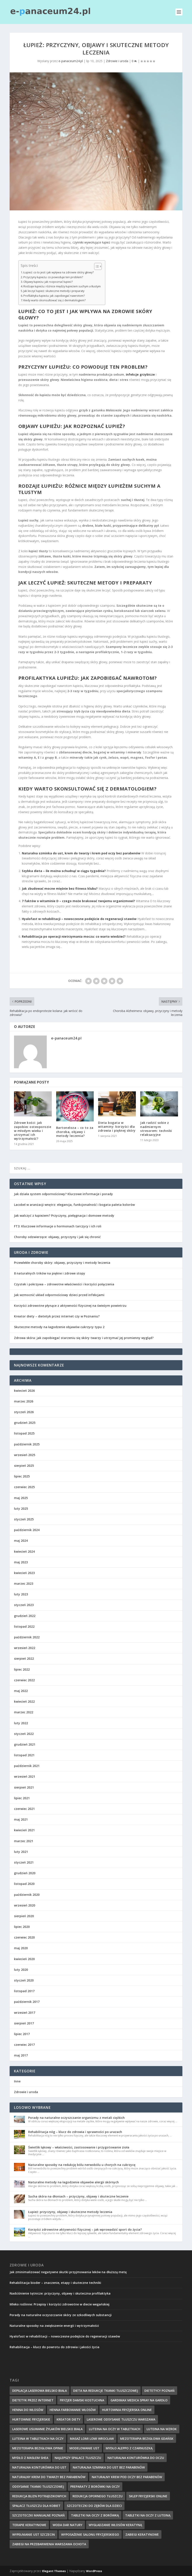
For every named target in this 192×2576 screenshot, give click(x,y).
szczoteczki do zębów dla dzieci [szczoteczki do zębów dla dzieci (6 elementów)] (94, 2506)
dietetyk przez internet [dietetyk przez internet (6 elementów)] (33, 2400)
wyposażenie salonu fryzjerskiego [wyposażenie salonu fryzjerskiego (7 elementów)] (90, 2534)
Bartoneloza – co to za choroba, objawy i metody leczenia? (74, 1132)
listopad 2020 (24, 1884)
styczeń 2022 (24, 1734)
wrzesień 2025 (24, 1455)
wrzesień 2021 (24, 1776)
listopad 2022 (24, 1626)
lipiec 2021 (22, 1798)
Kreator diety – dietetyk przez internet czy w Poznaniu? (57, 1316)
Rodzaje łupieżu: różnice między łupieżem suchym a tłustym (62, 286)
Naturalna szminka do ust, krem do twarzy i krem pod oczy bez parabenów (81, 853)
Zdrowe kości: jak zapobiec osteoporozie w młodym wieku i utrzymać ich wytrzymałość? (32, 1131)
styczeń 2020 (24, 1980)
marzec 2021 (23, 1841)
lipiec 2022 (22, 1669)
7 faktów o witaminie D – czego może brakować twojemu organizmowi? (78, 901)
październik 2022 (27, 1637)
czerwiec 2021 (24, 1809)
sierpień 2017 (24, 2023)
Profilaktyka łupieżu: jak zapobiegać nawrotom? (54, 296)
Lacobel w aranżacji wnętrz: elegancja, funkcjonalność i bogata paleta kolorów (74, 1205)
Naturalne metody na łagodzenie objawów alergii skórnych (73, 2182)
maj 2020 (21, 1948)
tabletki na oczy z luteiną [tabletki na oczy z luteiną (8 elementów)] (147, 2515)
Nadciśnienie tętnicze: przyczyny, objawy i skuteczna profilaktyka (60, 2293)
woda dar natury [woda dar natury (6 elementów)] (67, 2525)
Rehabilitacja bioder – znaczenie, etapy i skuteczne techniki (55, 2283)
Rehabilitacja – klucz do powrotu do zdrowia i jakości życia (54, 2347)
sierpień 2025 (24, 1465)
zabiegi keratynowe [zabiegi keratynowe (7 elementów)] (142, 2534)
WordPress (94, 2571)
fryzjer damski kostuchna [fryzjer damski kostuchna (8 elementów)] (82, 2400)
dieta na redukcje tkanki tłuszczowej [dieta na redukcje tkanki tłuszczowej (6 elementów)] (105, 2391)
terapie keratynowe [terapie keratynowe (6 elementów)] (29, 2525)
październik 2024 (27, 1530)
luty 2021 (21, 1852)
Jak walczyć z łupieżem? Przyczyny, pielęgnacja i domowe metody (64, 1215)
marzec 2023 (23, 1583)
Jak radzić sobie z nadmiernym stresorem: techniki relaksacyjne (156, 1129)
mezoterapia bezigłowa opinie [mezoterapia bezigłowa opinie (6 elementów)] (37, 2448)
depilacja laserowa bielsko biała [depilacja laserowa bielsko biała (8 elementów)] (39, 2391)
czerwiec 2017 (24, 2045)
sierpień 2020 (24, 1916)
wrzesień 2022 (24, 1648)
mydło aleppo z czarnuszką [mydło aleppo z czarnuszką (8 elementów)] (129, 2448)
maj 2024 (21, 1540)
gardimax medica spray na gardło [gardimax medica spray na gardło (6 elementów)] (139, 2400)
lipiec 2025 (22, 1476)
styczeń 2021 (24, 1862)
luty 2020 (21, 1970)
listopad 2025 (24, 1433)
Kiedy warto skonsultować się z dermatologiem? (54, 300)
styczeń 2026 (24, 1412)
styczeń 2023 (24, 1605)
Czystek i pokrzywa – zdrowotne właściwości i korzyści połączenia (64, 1284)
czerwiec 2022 (24, 1680)
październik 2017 (27, 2002)
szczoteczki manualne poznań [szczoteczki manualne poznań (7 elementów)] (38, 2515)
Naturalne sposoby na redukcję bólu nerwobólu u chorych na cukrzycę (81, 2165)
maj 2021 (21, 1819)
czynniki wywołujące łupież (91, 242)
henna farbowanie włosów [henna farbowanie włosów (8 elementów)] (73, 2410)
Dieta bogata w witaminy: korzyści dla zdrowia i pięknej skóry (117, 1127)
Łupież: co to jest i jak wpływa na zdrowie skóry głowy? (58, 272)
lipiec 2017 (22, 2034)
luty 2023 (21, 1594)
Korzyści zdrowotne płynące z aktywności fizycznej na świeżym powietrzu (70, 1305)
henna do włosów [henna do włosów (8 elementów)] (27, 2410)
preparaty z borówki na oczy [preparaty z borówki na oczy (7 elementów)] (95, 2486)
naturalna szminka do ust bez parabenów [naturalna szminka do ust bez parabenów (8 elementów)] (109, 2467)
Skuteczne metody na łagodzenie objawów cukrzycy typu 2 (59, 1327)
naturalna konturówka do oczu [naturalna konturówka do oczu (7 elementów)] (135, 2458)
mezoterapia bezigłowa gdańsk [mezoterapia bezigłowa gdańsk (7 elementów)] (146, 2438)
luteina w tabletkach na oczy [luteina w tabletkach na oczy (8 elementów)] (38, 2438)
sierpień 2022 (24, 1658)
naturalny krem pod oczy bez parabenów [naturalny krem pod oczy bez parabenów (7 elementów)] (127, 2477)
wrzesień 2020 (24, 1905)
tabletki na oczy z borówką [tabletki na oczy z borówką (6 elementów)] (95, 2515)
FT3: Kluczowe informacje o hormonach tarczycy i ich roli (57, 1226)
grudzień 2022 (24, 1616)
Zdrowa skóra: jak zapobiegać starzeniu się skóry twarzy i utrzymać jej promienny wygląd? (84, 1338)
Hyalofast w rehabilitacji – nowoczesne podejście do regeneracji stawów (79, 919)
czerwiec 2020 (24, 1937)
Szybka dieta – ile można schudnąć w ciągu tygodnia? (64, 871)
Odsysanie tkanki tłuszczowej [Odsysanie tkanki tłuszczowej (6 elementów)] (38, 2486)
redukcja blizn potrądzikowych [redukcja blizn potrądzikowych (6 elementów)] (39, 2496)
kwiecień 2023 (24, 1573)
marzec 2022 (23, 1712)
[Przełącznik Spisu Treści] (96, 266)
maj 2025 (21, 1498)
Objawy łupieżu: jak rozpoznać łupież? (48, 282)
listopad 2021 (24, 1755)
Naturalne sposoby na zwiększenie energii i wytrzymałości (54, 2326)
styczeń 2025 (24, 1519)
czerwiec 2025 (24, 1487)
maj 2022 (21, 1691)
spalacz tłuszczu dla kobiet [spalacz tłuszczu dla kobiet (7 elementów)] (36, 2506)
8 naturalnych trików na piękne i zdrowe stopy (49, 1273)
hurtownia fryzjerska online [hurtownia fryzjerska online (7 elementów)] (127, 2410)
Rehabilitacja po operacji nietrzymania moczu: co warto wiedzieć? (74, 936)
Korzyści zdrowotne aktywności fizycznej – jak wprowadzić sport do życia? (85, 2229)
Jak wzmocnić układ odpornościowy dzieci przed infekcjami (59, 1295)
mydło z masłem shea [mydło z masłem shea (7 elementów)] (30, 2458)
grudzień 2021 (24, 1744)
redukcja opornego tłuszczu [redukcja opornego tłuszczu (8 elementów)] (98, 2496)
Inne (17, 2081)
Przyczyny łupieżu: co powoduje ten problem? (53, 277)
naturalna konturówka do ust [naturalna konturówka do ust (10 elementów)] (39, 2467)
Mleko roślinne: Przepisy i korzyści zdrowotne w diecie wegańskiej (59, 2304)
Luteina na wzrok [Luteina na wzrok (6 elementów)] (162, 2429)
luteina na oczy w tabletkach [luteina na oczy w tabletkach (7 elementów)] (114, 2429)
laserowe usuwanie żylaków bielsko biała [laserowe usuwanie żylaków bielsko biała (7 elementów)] (47, 2429)
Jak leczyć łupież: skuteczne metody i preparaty (53, 291)
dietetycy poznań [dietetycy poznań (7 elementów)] (159, 2391)
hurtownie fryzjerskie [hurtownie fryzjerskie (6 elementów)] (31, 2419)
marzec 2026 (23, 1401)
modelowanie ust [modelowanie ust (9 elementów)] (84, 2448)
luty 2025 (21, 1508)
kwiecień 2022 (24, 1701)
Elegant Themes (54, 2571)
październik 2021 (27, 1766)
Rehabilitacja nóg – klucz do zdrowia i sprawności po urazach (75, 2132)
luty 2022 (21, 1723)
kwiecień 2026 (24, 1391)
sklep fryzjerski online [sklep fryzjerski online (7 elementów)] (148, 2496)
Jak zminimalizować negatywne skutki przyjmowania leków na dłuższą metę (68, 2272)
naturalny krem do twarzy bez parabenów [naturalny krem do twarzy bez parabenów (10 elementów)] (48, 2477)
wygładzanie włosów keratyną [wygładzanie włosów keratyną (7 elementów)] (115, 2525)
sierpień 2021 (24, 1787)
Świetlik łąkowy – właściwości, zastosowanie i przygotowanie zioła (78, 2147)
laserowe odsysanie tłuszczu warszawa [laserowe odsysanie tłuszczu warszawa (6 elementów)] (121, 2419)
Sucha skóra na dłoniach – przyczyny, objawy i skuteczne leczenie (78, 2196)
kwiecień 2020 (24, 1959)
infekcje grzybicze (140, 374)
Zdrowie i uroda (117, 61)
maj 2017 (21, 2055)
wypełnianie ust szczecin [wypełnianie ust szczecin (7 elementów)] (33, 2534)
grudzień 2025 (24, 1423)
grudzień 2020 (24, 1873)
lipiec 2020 (22, 1927)
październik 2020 (27, 1895)
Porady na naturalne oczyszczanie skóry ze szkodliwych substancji (61, 2315)
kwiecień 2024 (24, 1551)
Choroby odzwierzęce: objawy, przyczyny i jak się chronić (57, 1237)
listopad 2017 (24, 1991)
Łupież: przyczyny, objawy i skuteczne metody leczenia (70, 2212)
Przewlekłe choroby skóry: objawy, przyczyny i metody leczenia (62, 1263)
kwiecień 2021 (24, 1830)
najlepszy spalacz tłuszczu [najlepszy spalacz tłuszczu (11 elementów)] (78, 2458)
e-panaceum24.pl (71, 61)
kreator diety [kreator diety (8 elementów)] (68, 2419)
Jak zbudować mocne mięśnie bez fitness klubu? (60, 888)
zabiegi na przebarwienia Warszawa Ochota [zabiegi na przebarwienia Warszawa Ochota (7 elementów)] (49, 2544)
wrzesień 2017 (24, 2012)
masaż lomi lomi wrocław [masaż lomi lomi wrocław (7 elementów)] (92, 2438)
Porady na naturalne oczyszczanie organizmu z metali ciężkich (76, 2118)
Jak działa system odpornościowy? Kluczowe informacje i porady (63, 1194)
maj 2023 (21, 1562)
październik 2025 (27, 1444)
